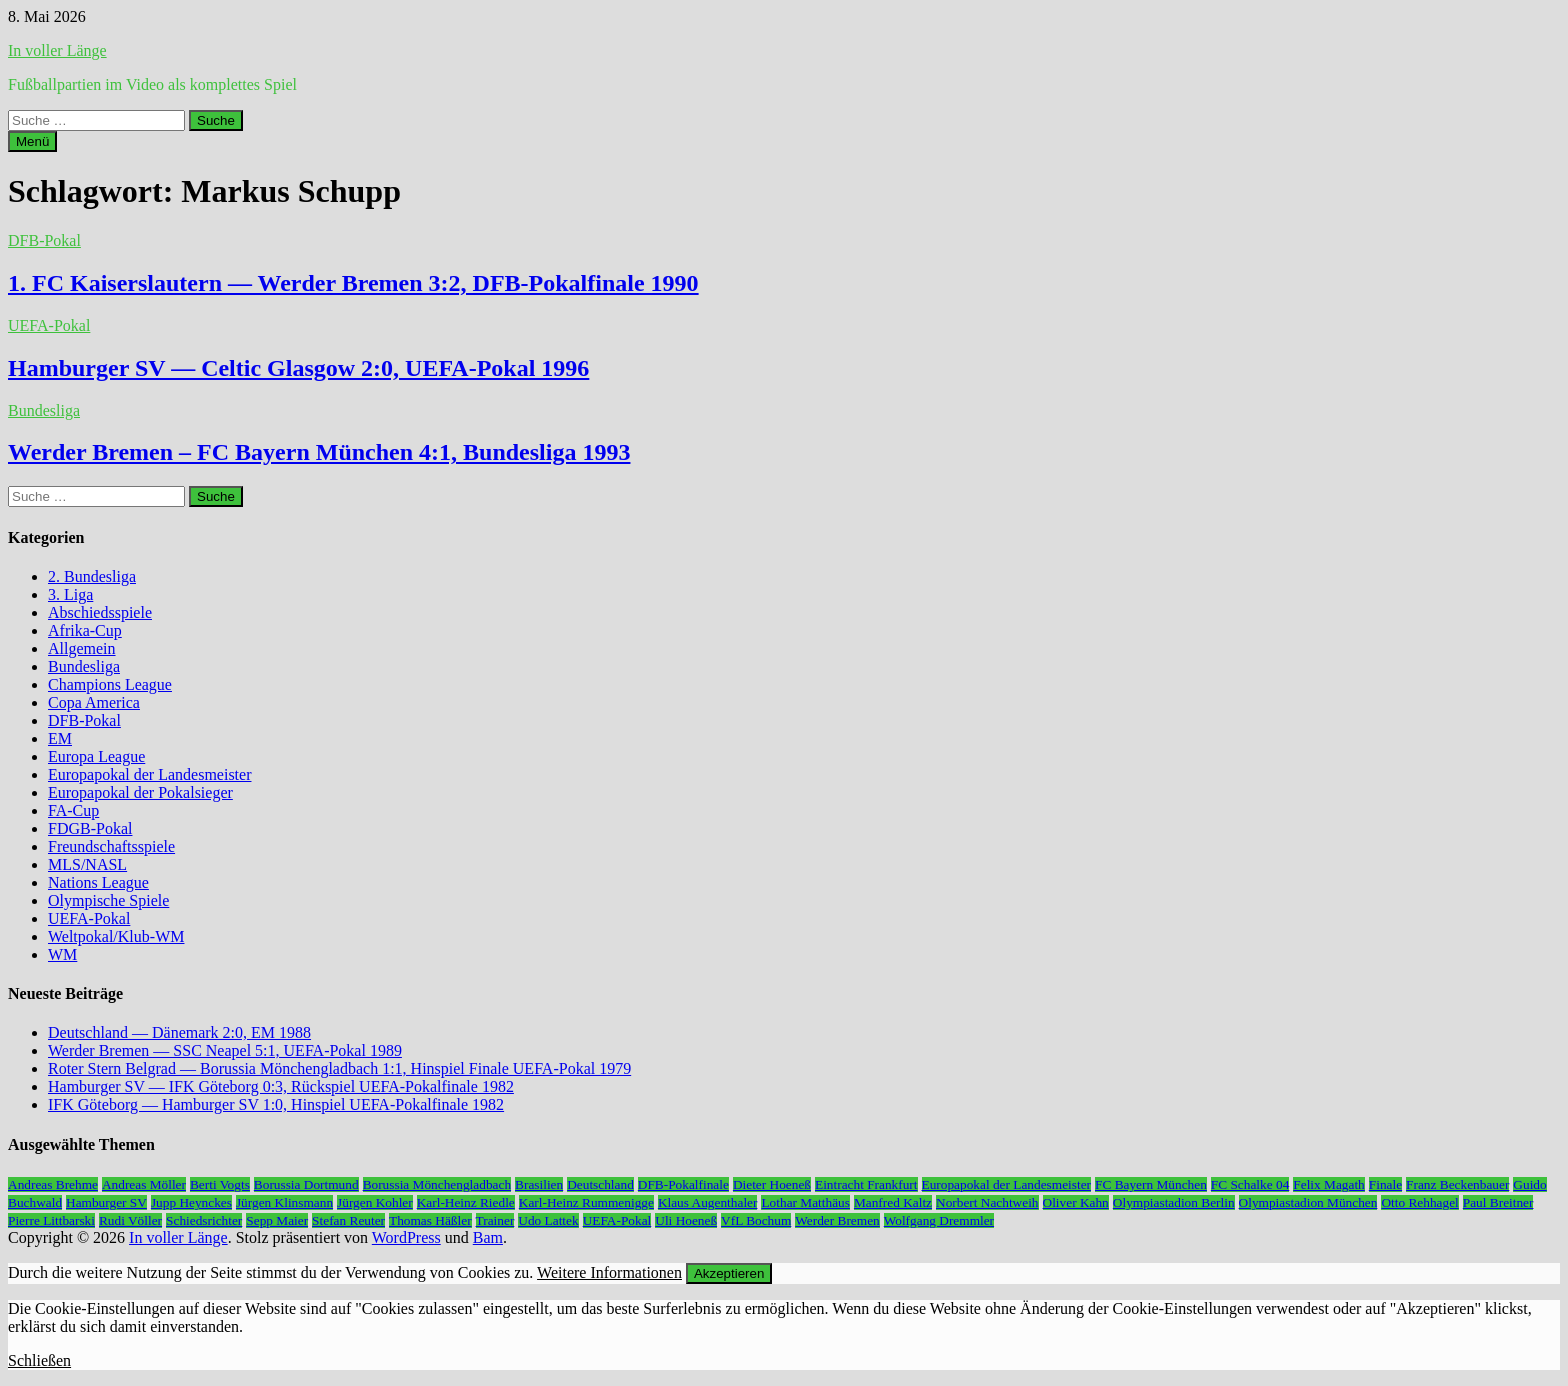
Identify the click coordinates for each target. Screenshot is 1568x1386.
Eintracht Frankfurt (866, 1184)
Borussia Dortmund (306, 1184)
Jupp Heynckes (191, 1202)
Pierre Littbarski (51, 1220)
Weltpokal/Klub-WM (116, 936)
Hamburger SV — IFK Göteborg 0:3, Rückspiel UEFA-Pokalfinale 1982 (281, 1086)
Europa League (96, 756)
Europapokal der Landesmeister (149, 774)
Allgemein (82, 648)
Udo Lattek (548, 1220)
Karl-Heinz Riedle (466, 1202)
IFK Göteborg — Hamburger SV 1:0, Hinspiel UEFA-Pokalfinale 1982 (276, 1104)
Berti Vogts (220, 1184)
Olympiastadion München (1308, 1202)
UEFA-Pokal (49, 325)
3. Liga (70, 594)
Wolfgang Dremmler (939, 1220)
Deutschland (600, 1184)
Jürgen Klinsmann (284, 1202)
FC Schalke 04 (1250, 1184)
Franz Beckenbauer (1457, 1184)
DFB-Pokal (44, 240)
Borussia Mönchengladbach (437, 1184)
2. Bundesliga (92, 576)
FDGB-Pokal (90, 828)
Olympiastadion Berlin (1174, 1202)
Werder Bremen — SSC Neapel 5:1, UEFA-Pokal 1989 (225, 1050)
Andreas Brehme (53, 1184)
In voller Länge (57, 50)
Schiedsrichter (204, 1220)
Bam (488, 1237)
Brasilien (539, 1184)
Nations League (98, 882)
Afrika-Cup (85, 630)
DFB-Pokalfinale (683, 1184)
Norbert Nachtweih (987, 1202)
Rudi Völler (130, 1220)
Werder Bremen (837, 1220)
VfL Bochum (756, 1220)
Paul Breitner (1498, 1202)
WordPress (406, 1237)
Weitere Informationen (609, 1272)
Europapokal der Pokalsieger (140, 792)
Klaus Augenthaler (708, 1202)
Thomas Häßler (430, 1220)
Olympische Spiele (108, 900)
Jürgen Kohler (375, 1202)
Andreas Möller (144, 1184)
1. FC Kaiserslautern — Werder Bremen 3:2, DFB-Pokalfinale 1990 (353, 283)
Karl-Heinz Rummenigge (586, 1202)
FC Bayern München (1151, 1184)
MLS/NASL (87, 864)
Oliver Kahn (1076, 1202)
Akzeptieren (729, 1273)
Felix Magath (1328, 1184)
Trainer (495, 1220)
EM (60, 738)
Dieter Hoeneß (772, 1184)
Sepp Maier (277, 1220)
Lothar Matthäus (805, 1202)
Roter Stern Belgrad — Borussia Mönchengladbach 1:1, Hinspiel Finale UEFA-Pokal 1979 (339, 1068)
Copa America (94, 702)
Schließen (39, 1360)
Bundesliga (44, 410)
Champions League (110, 684)
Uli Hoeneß (686, 1220)
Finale (1385, 1184)
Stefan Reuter (348, 1220)
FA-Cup (73, 810)
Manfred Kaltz (893, 1202)
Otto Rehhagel (1419, 1202)
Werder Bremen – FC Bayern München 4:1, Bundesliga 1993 (319, 452)
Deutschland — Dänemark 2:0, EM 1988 (179, 1032)
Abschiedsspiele (100, 612)
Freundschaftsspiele (111, 846)
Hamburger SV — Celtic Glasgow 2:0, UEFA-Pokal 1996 (298, 368)
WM (62, 954)
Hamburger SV (106, 1202)
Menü (32, 141)
